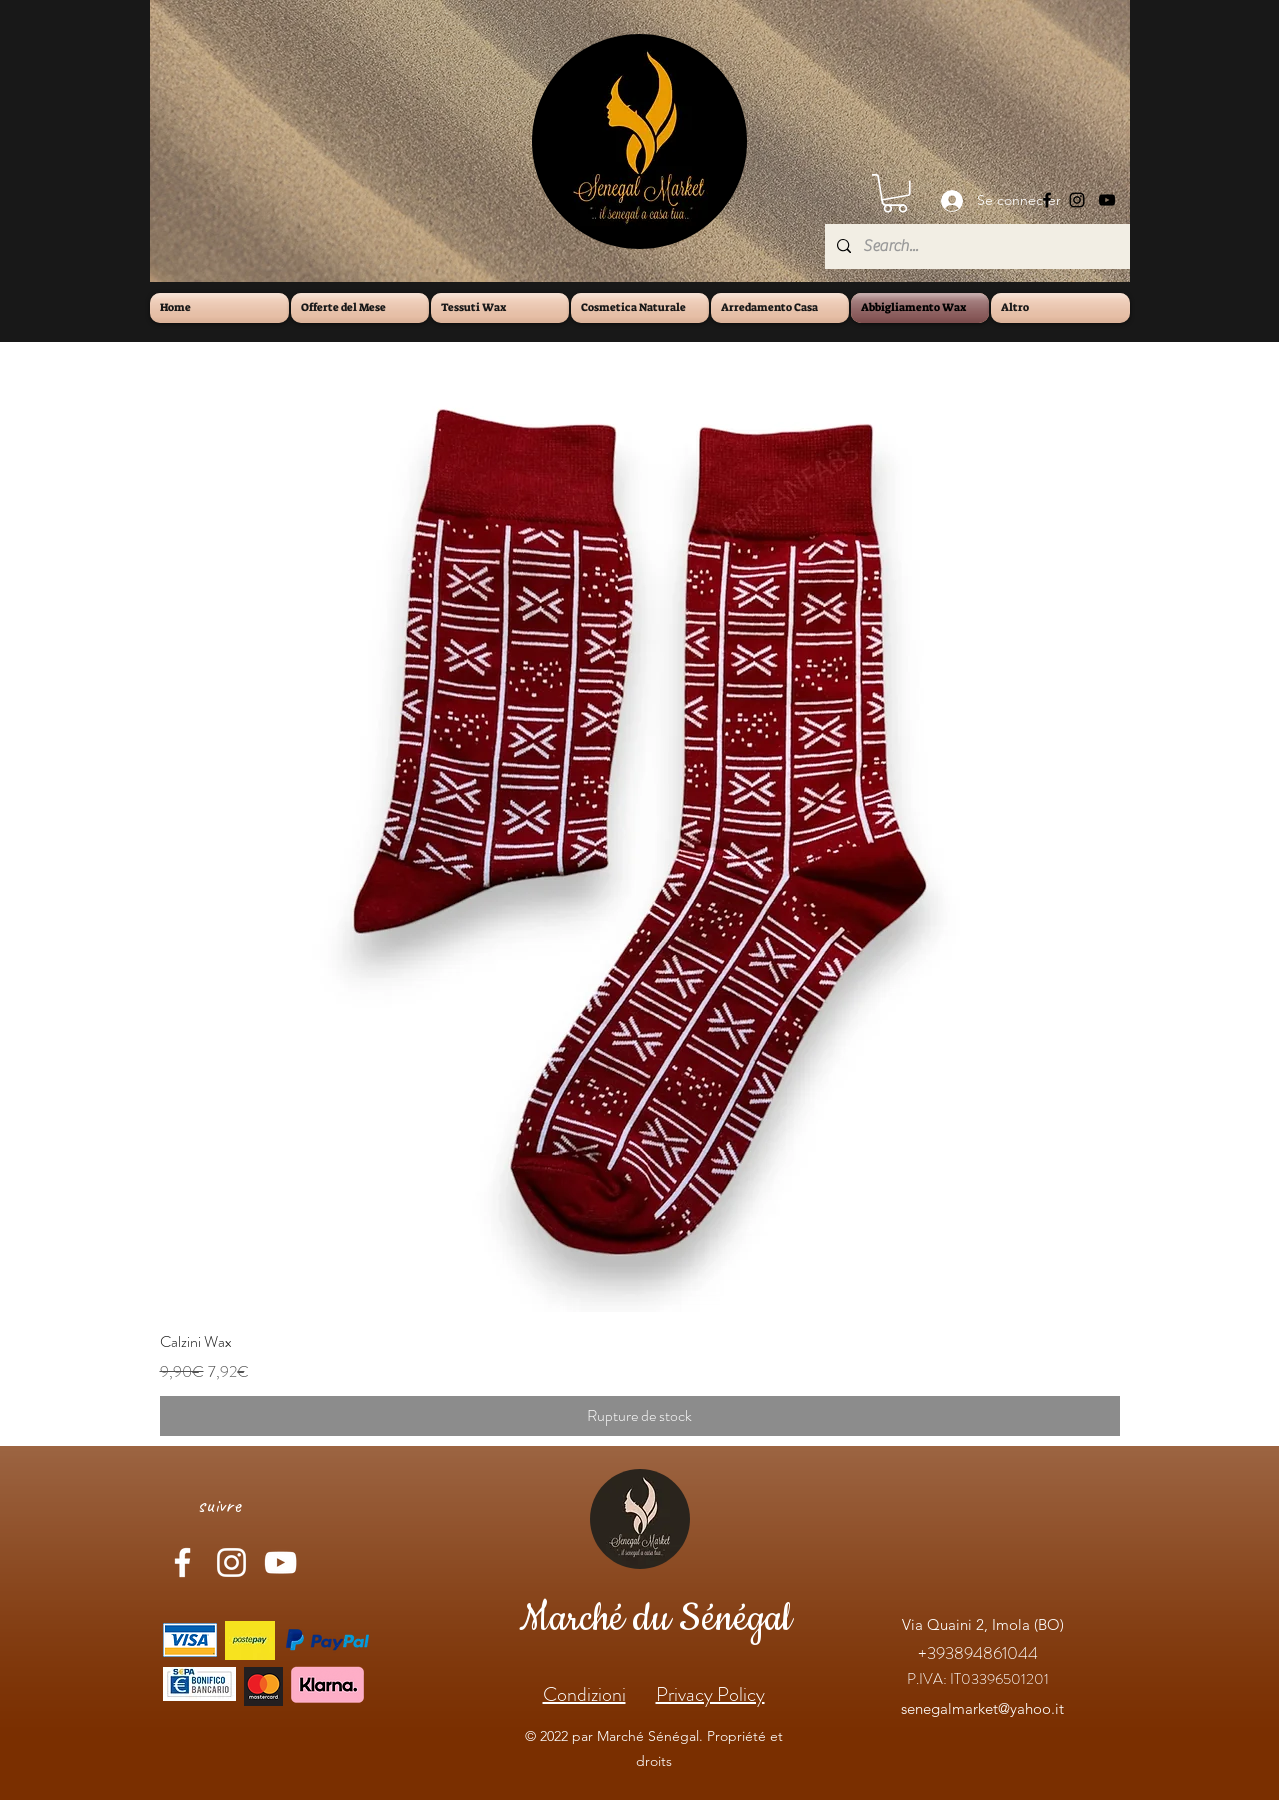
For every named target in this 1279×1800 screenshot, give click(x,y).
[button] (895, 193)
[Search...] (975, 246)
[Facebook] (1047, 200)
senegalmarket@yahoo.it (982, 1708)
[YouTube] (1107, 200)
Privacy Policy (710, 1694)
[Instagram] (1077, 200)
